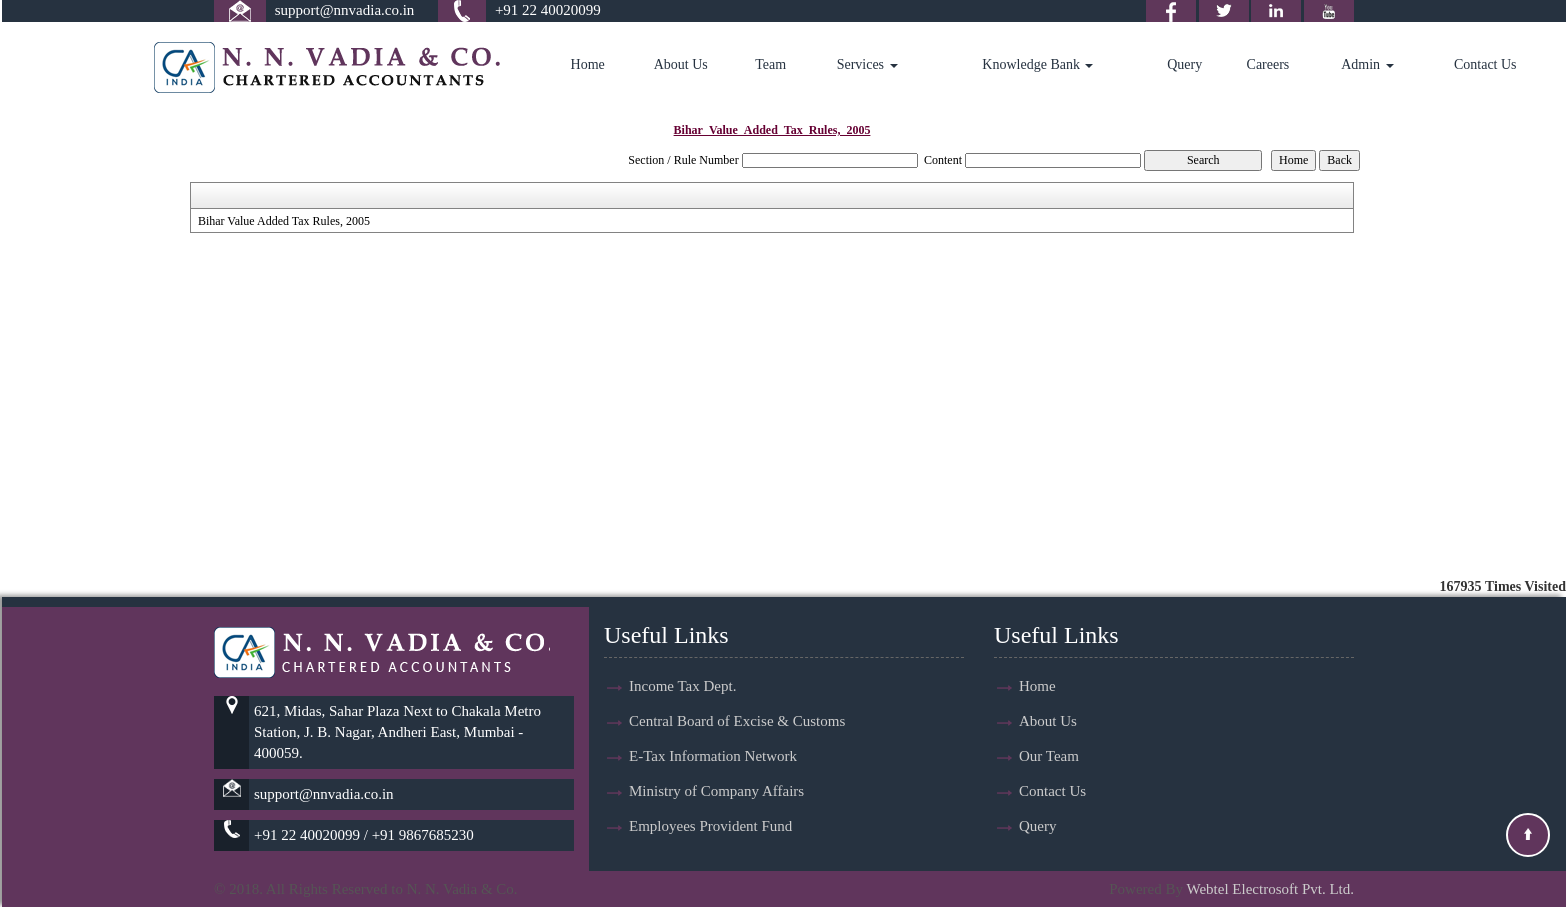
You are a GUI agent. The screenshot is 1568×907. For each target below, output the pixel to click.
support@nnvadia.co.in (345, 10)
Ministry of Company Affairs (716, 791)
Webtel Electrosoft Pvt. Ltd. (1270, 889)
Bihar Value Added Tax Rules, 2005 (284, 221)
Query (1184, 64)
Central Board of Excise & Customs (737, 721)
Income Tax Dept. (682, 686)
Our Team (1049, 756)
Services (867, 64)
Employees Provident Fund (710, 826)
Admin (1367, 64)
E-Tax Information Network (713, 756)
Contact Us (1485, 64)
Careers (1268, 64)
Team (770, 64)
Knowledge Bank (1037, 64)
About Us (681, 64)
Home (588, 64)
